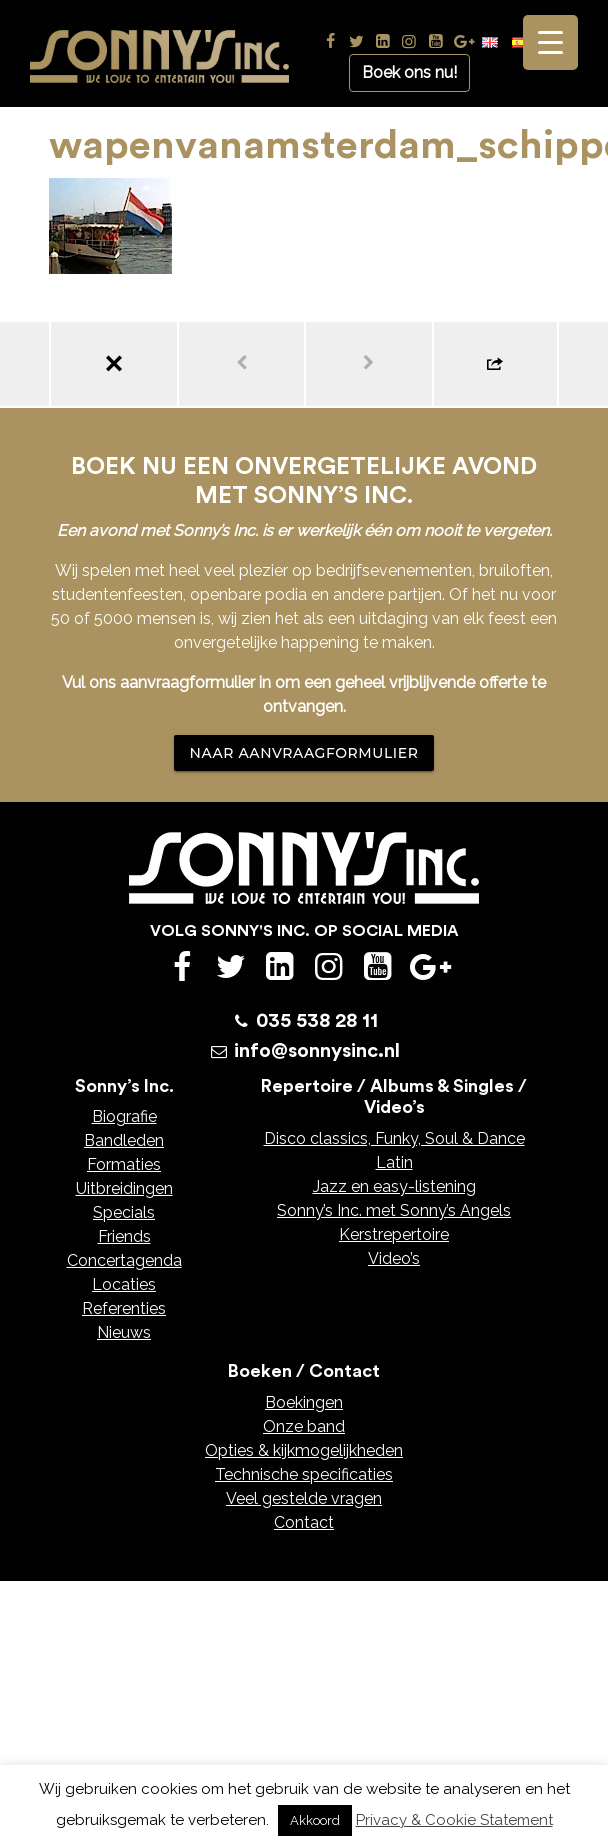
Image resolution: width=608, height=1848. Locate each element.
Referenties (124, 1308)
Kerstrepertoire (394, 1234)
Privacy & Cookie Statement (454, 1820)
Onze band (304, 1426)
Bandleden (124, 1140)
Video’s (394, 1258)
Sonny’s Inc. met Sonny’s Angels (394, 1210)
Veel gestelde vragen (304, 1498)
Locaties (124, 1284)
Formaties (124, 1164)
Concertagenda (124, 1260)
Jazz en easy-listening (394, 1186)
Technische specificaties (304, 1474)
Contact (304, 1522)
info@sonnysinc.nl (317, 1051)
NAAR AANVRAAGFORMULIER (304, 753)
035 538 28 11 (317, 1021)
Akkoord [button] (315, 1820)
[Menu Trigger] (550, 42)
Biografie (124, 1116)
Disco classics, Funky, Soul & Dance (394, 1138)
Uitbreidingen (124, 1188)
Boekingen (304, 1402)
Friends (124, 1236)
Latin (394, 1162)
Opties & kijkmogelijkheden (304, 1450)
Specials (124, 1212)
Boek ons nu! (409, 72)
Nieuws (124, 1332)
